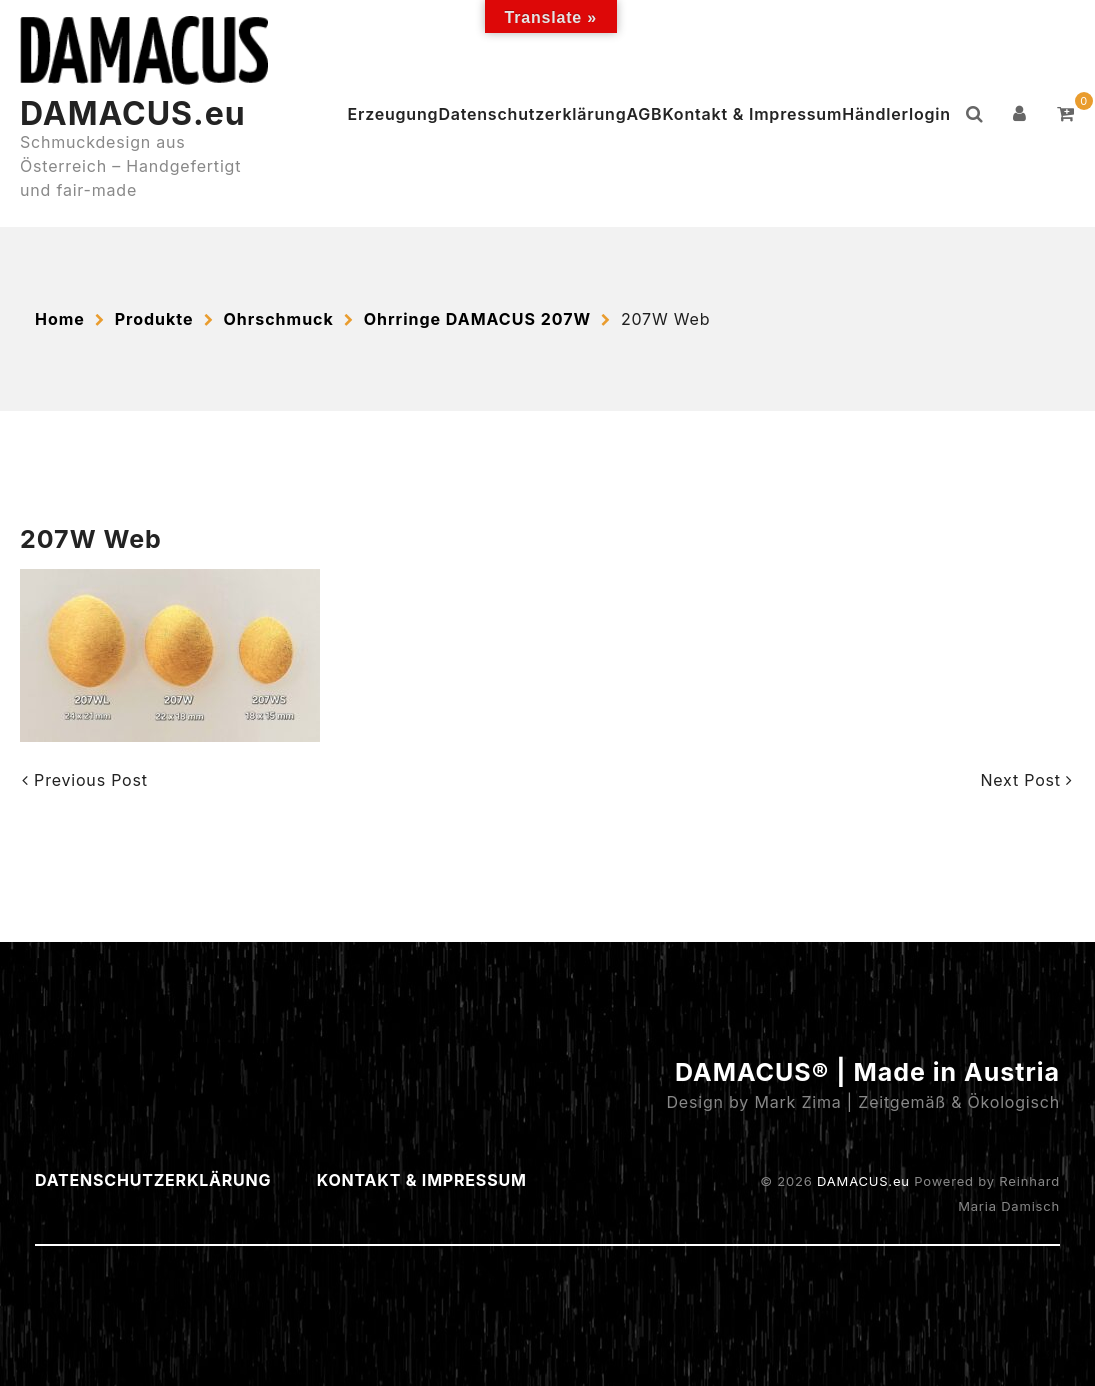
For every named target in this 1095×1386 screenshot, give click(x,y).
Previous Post (85, 780)
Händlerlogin (896, 114)
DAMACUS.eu (133, 113)
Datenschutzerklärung (532, 114)
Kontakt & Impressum (752, 114)
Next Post (1026, 780)
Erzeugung (393, 114)
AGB (644, 114)
